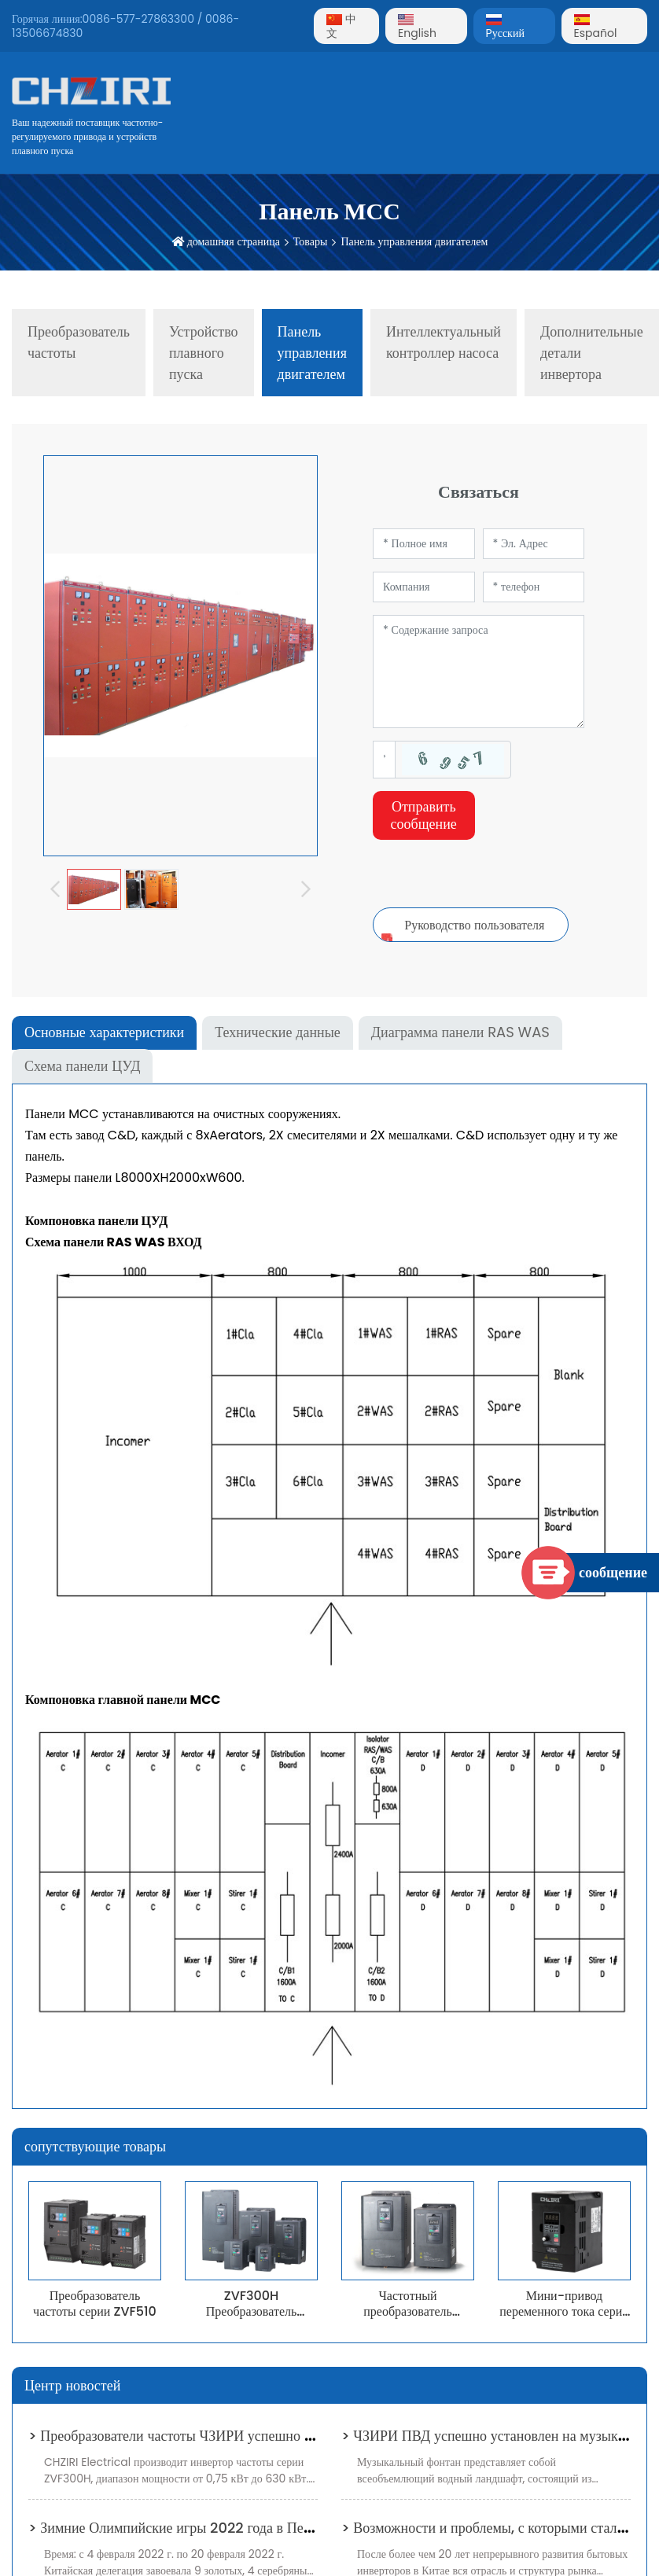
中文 (341, 26)
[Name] (424, 543)
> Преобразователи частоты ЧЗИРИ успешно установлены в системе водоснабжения (283, 2435)
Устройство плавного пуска (203, 353)
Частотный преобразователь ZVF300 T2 (407, 2311)
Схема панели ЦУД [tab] (82, 1066)
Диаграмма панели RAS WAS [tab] (460, 1032)
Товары (310, 241)
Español (595, 27)
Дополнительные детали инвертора (591, 353)
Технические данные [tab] (277, 1032)
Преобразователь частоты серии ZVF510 (94, 2303)
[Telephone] (534, 587)
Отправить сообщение (424, 815)
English (417, 27)
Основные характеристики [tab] (104, 1032)
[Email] (534, 543)
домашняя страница (233, 241)
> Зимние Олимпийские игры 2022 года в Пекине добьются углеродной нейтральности (293, 2527)
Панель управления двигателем (414, 241)
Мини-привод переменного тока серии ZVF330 (564, 2311)
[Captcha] (384, 759)
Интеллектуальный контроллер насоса (443, 342)
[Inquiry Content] (478, 671)
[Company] (424, 587)
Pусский (505, 27)
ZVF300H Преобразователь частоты (251, 2311)
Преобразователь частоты (79, 342)
